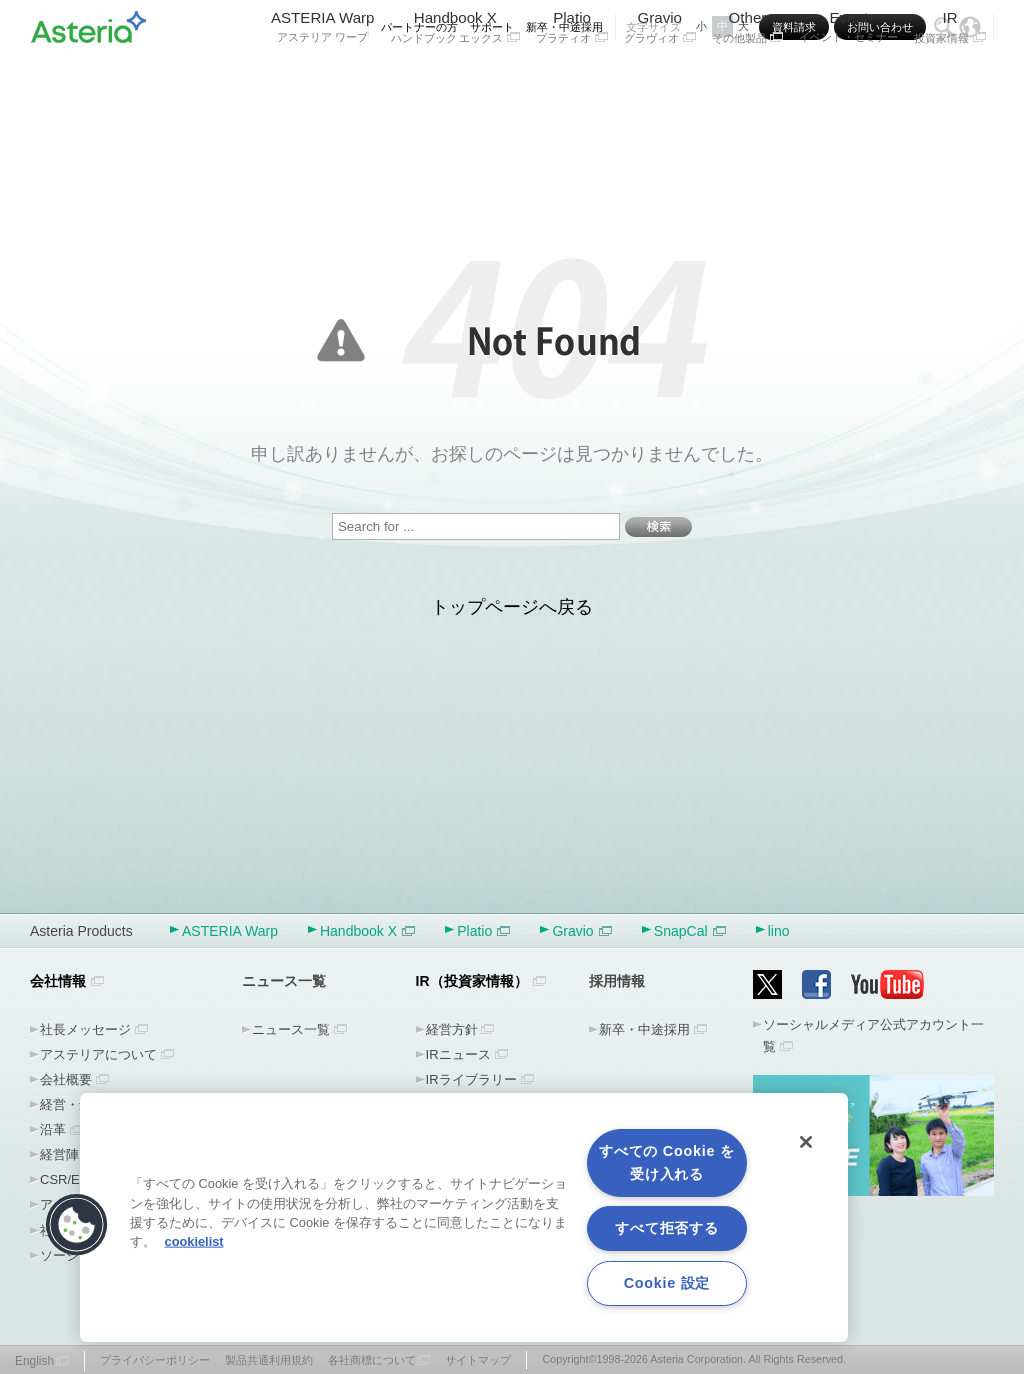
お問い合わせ (880, 27)
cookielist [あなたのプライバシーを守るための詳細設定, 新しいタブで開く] (194, 1241)
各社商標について (372, 1360)
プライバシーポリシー (155, 1360)
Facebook (816, 984)
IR (950, 77)
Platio (572, 77)
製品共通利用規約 (269, 1360)
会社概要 (66, 1079)
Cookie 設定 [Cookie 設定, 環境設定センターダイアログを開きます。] (667, 1283)
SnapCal (690, 931)
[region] (464, 1217)
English (34, 1361)
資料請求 (794, 27)
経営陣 (59, 1154)
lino (779, 931)
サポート (492, 27)
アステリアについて (98, 1054)
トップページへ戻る (512, 607)
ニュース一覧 (291, 1029)
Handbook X (456, 77)
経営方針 (452, 1029)
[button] (77, 1225)
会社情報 (58, 981)
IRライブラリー (471, 1079)
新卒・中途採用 (564, 27)
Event (848, 77)
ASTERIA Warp (323, 77)
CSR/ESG (69, 1179)
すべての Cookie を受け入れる (666, 1162)
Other (748, 77)
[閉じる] (806, 1142)
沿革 (53, 1129)
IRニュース (458, 1054)
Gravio (660, 77)
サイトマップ (478, 1360)
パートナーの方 (419, 27)
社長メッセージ (85, 1029)
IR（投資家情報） (472, 981)
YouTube (888, 984)
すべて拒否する (666, 1228)
